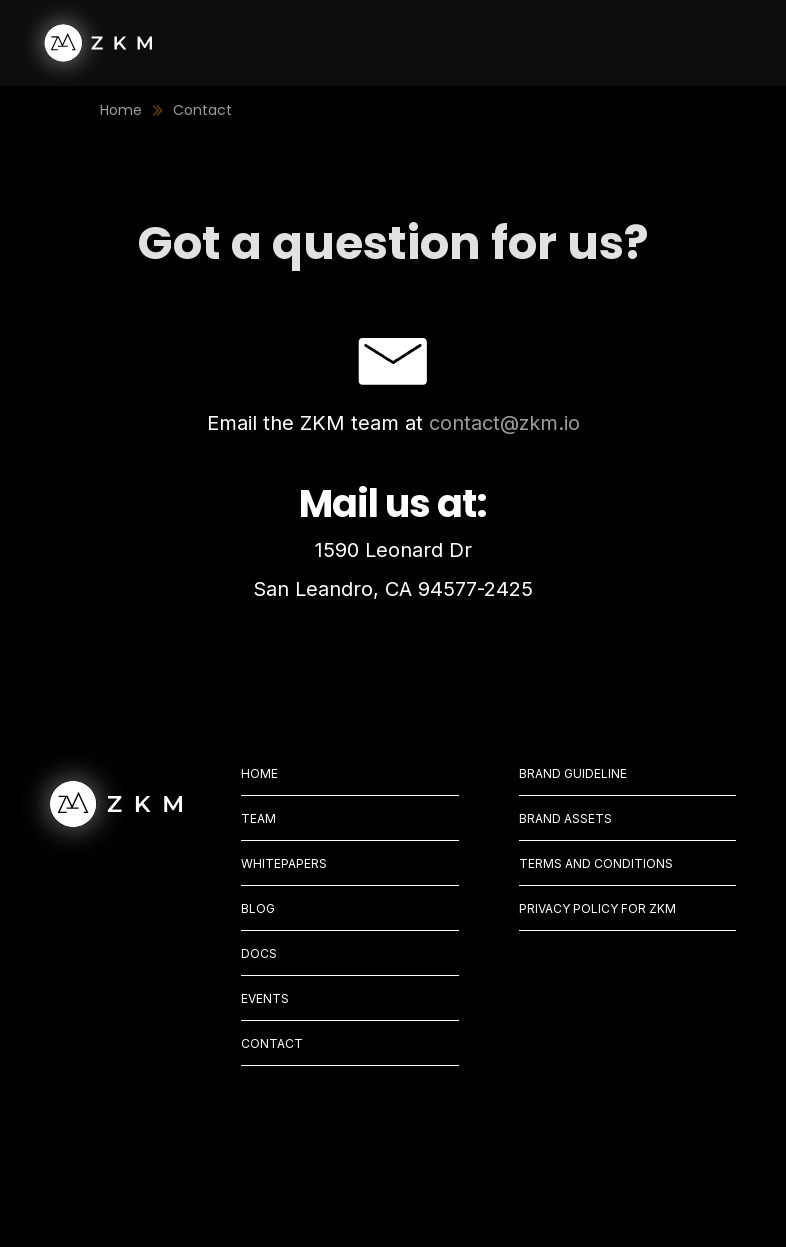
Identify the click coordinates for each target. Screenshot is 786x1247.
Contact (202, 110)
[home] (86, 43)
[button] (714, 43)
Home (121, 110)
